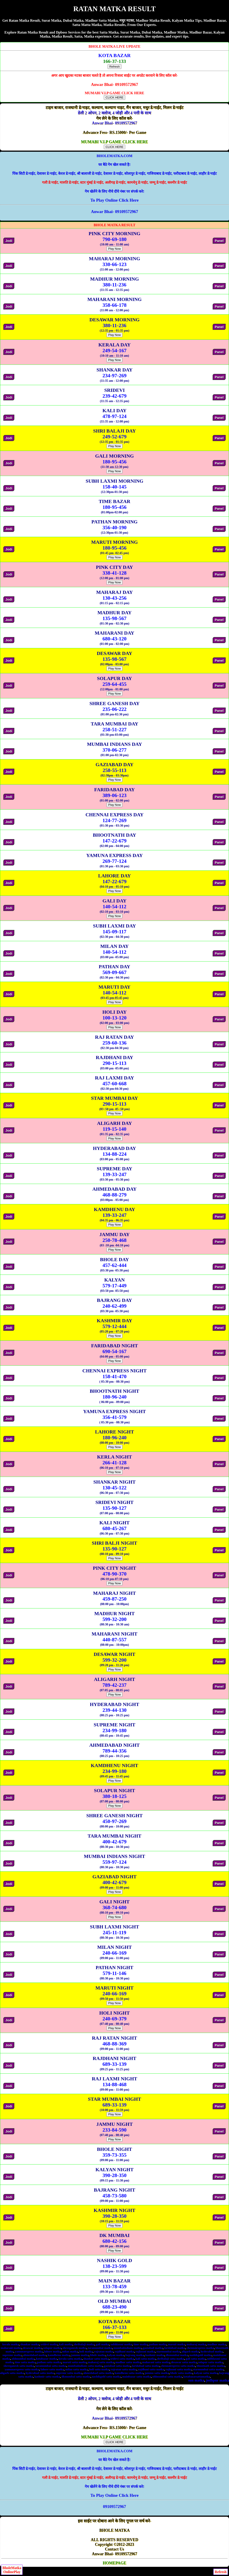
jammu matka (80, 2355)
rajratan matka (103, 2351)
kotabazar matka (46, 2358)
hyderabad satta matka (40, 2373)
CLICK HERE (114, 97)
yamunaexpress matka (29, 2351)
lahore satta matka (52, 2369)
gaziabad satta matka (117, 2365)
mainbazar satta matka (136, 2376)
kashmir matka (154, 2355)
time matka (141, 2344)
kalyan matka (115, 2355)
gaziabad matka (153, 2348)
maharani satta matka (156, 2362)
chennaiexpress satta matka (178, 2365)
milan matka (70, 2351)
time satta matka (25, 2362)
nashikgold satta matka (106, 2376)
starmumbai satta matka (208, 2369)
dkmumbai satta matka (75, 2376)
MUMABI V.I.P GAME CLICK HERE (114, 95)
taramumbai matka (100, 2348)
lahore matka (52, 2351)
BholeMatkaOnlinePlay (11, 2570)
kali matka (65, 2344)
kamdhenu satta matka (129, 2373)
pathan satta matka (49, 2362)
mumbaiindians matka (128, 2348)
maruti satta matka (75, 2362)
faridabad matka (174, 2348)
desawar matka (32, 2348)
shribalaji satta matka (170, 2358)
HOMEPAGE (114, 2563)
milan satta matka (76, 2369)
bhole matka (98, 2355)
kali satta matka (146, 2358)
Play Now (114, 248)
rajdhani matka (124, 2351)
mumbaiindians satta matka (85, 2365)
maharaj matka (196, 2344)
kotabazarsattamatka (196, 2376)
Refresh (114, 66)
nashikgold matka (200, 2355)
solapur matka (52, 2348)
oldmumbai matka (23, 2358)
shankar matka (29, 2344)
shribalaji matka (84, 2344)
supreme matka (12, 2355)
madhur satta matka (128, 2362)
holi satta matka (99, 2369)
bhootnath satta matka (211, 2365)
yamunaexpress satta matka (22, 2369)
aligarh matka (190, 2351)
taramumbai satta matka (51, 2365)
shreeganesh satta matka (19, 2365)
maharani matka (11, 2348)
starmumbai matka (168, 2351)
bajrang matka (134, 2355)
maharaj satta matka (101, 2362)
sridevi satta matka (122, 2358)
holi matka (86, 2351)
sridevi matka (48, 2344)
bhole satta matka (181, 2373)
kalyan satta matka (206, 2373)
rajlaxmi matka (145, 2351)
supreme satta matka (69, 2373)
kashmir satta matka (47, 2376)
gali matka (102, 2344)
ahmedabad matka (34, 2355)
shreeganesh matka (74, 2348)
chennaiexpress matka (200, 2348)
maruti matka (176, 2344)
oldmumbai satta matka (167, 2376)
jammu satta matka (157, 2373)
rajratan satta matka (124, 2369)
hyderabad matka (212, 2351)
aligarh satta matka (12, 2373)
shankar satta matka (96, 2358)
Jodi (8, 241)
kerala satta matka (70, 2358)
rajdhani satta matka (151, 2369)
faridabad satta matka (146, 2365)
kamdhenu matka (59, 2355)
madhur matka (216, 2344)
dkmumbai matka (177, 2355)
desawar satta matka (184, 2362)
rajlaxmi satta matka (179, 2369)
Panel (219, 241)
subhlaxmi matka (121, 2344)
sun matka (219, 2380)
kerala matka (10, 2344)
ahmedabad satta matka (98, 2373)
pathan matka (158, 2344)
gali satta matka (196, 2358)
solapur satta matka (210, 2362)
